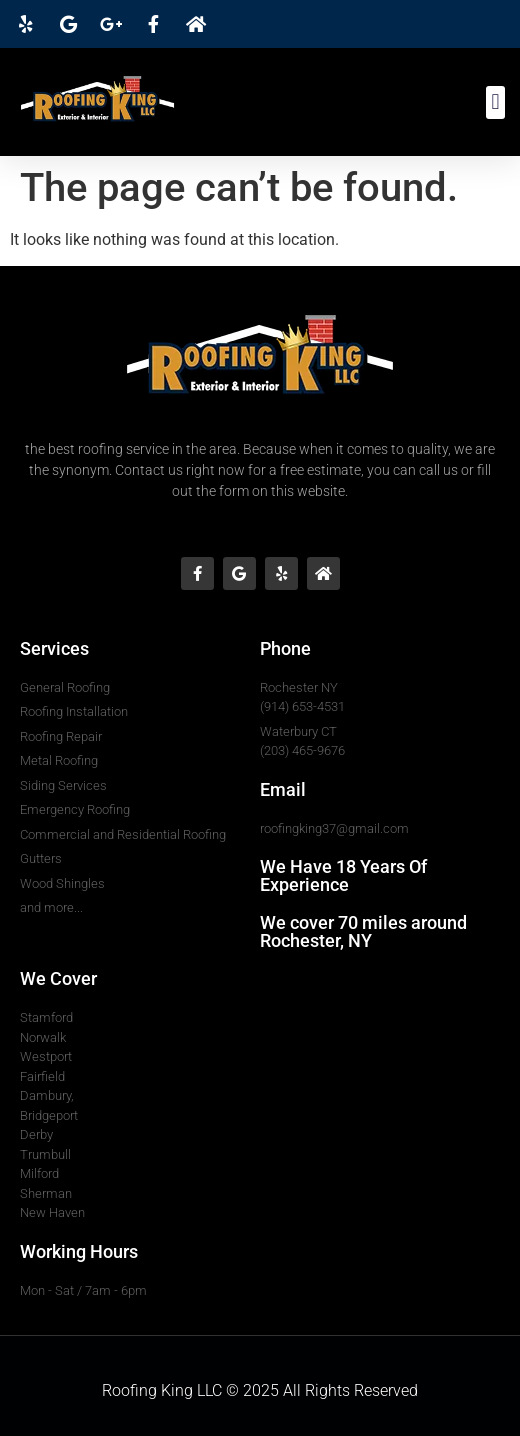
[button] (495, 102)
